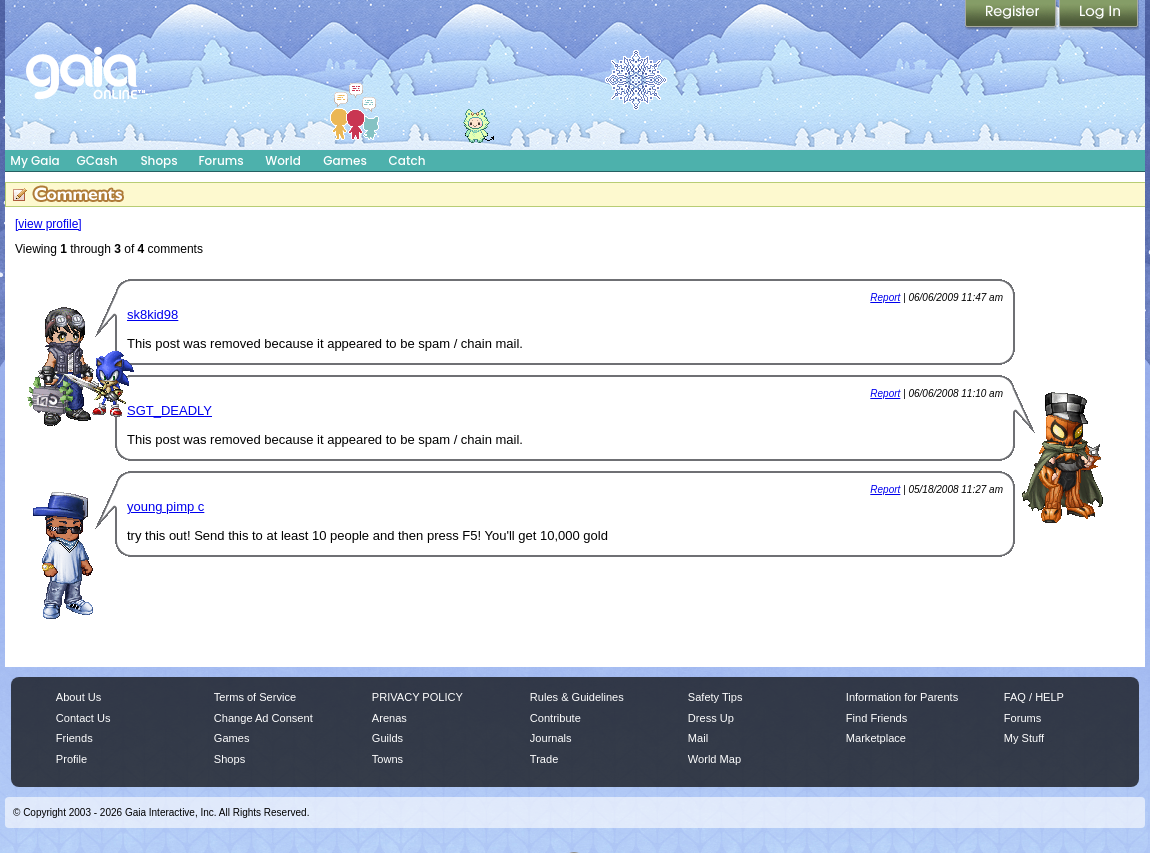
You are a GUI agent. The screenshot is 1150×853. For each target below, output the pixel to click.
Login (1099, 15)
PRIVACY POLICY (417, 697)
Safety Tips (715, 697)
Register (1012, 15)
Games (345, 160)
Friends (74, 738)
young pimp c (165, 506)
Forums (220, 160)
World (283, 160)
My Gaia (34, 160)
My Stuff (1024, 738)
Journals (551, 738)
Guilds (387, 738)
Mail (698, 738)
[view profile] (48, 224)
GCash (97, 160)
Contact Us (83, 718)
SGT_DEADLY (169, 410)
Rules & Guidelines (577, 697)
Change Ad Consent (263, 718)
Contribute (555, 718)
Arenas (389, 718)
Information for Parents (902, 697)
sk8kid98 (152, 314)
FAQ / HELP (1034, 697)
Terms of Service (255, 697)
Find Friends (876, 718)
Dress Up (711, 718)
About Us (78, 697)
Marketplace (876, 738)
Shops (158, 160)
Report (885, 297)
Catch (407, 160)
